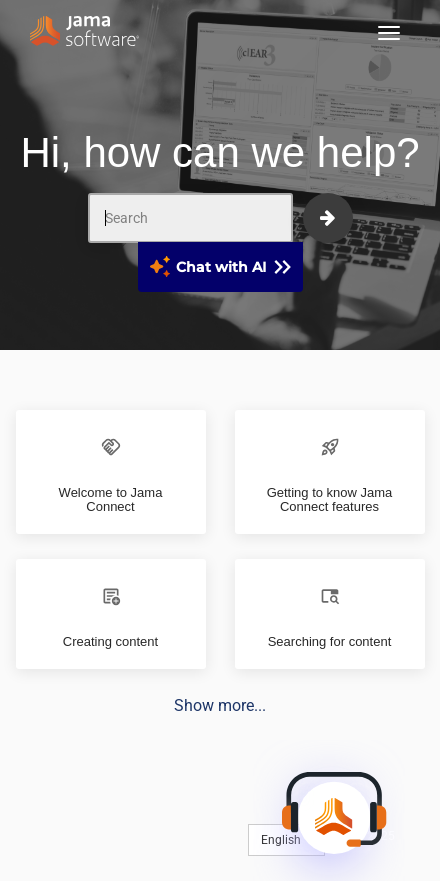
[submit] (328, 218)
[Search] (190, 218)
